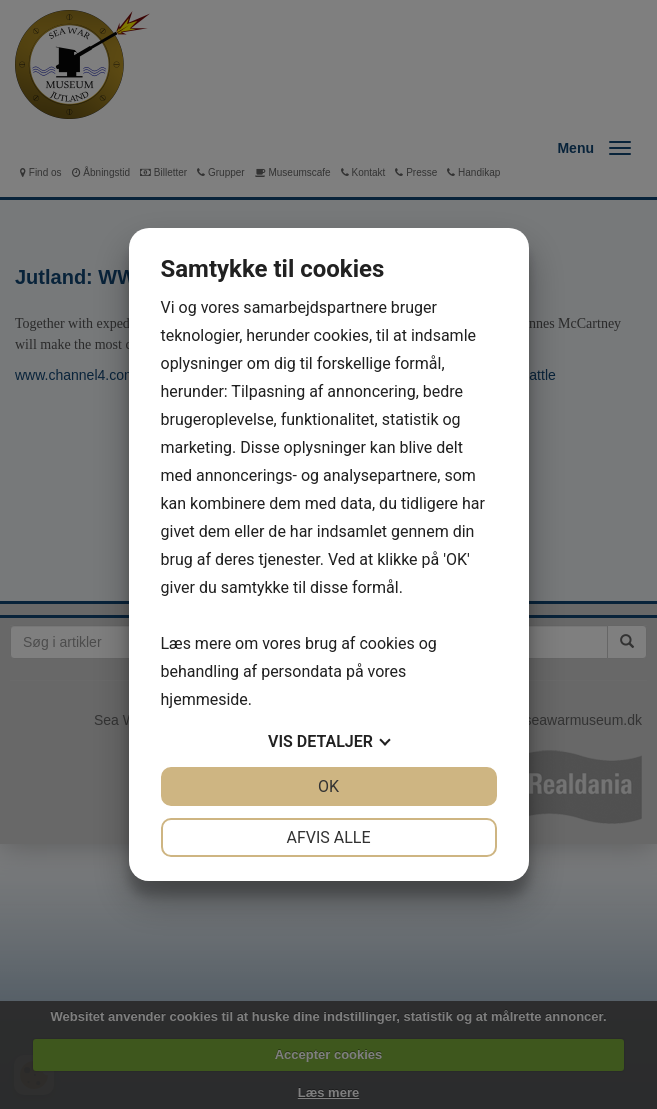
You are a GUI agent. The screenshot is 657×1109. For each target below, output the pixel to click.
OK (328, 786)
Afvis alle (328, 837)
